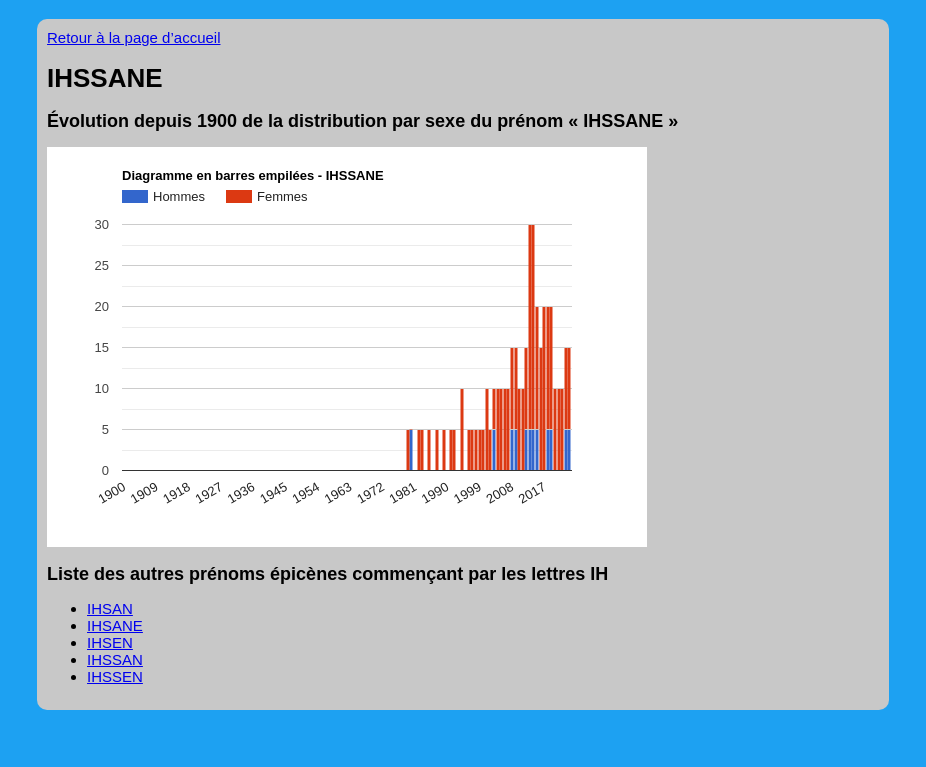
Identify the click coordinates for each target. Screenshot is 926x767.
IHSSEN (115, 676)
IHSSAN (115, 659)
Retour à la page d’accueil (133, 37)
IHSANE (115, 625)
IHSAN (110, 608)
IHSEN (110, 642)
